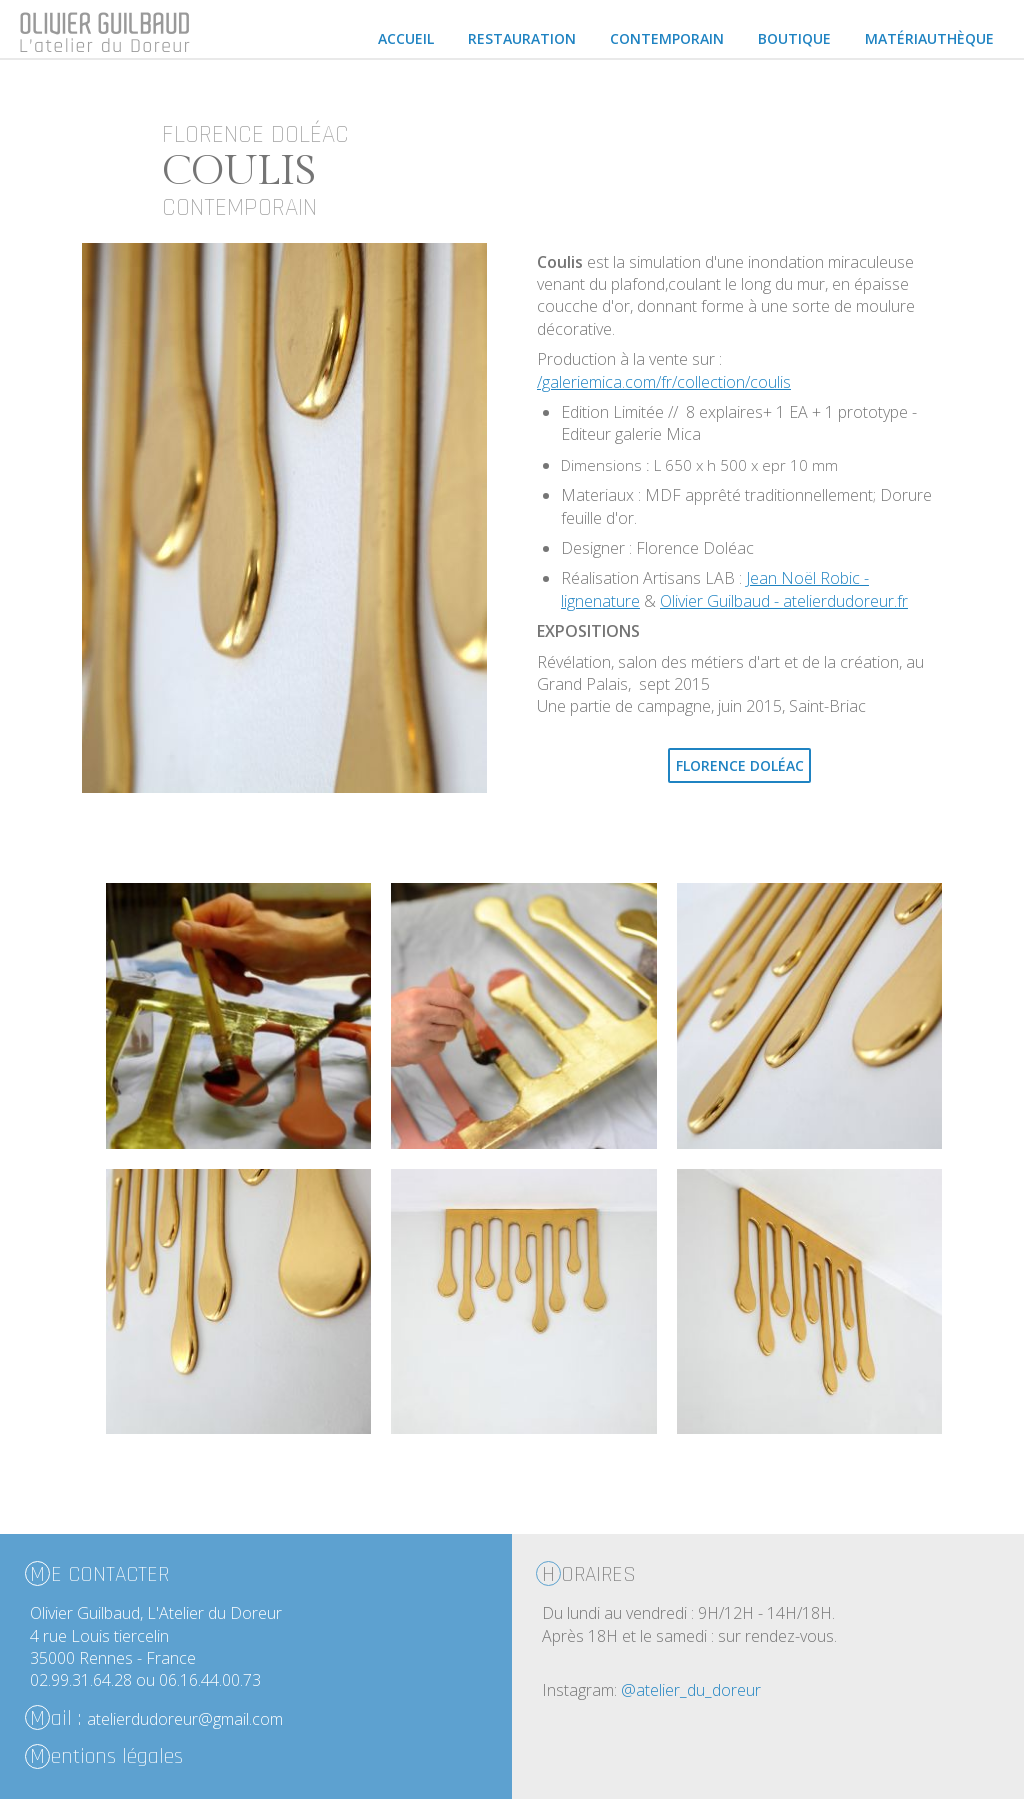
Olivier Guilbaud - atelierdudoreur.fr (784, 601)
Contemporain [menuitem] (667, 38)
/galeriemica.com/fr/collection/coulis (664, 382)
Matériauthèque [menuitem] (929, 38)
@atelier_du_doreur (691, 1690)
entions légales (106, 1756)
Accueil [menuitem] (406, 38)
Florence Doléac (740, 765)
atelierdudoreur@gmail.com (185, 1719)
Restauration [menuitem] (522, 38)
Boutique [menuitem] (794, 38)
